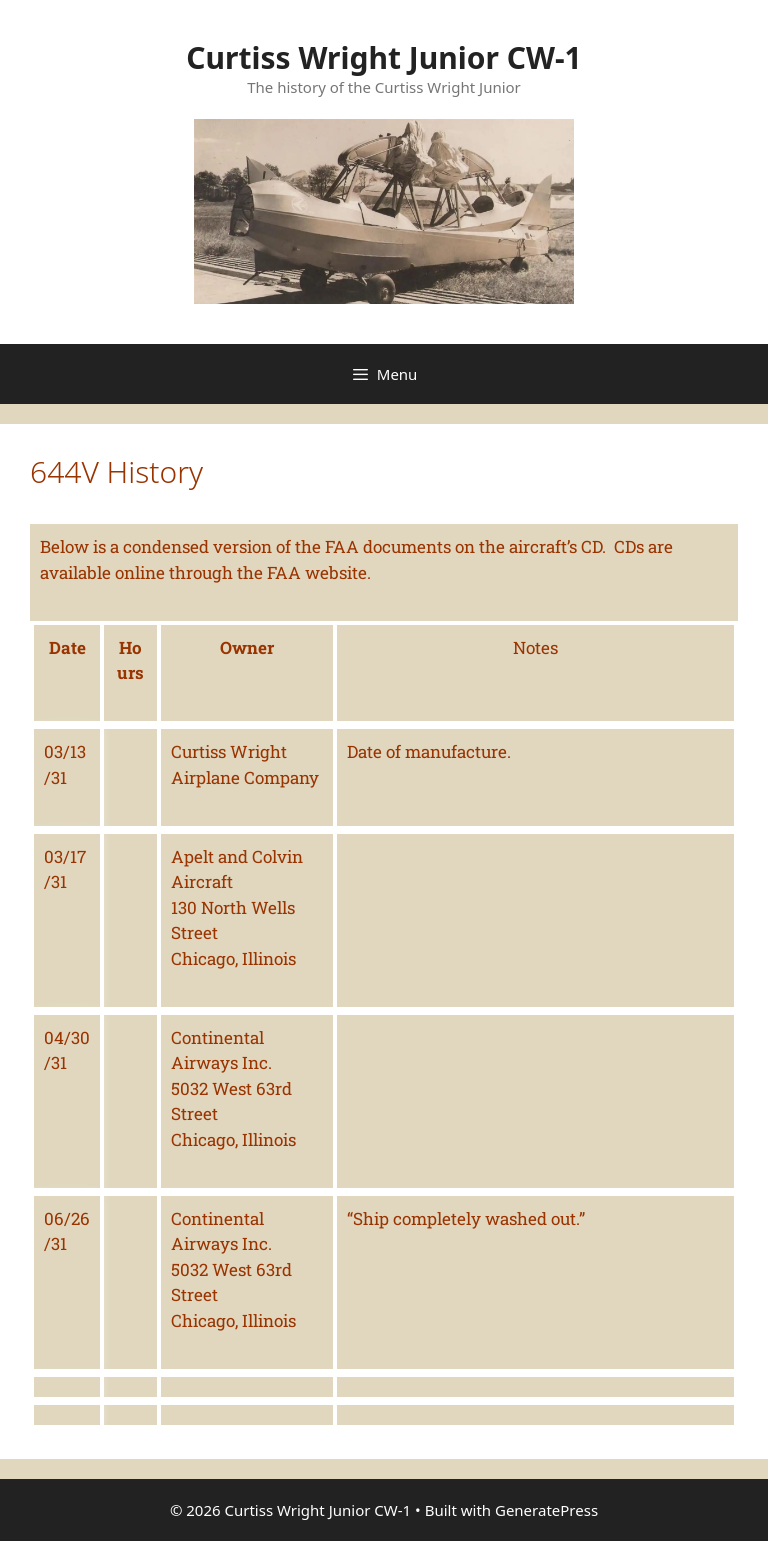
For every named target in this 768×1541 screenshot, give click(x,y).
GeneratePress (546, 1510)
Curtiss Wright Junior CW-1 (383, 57)
